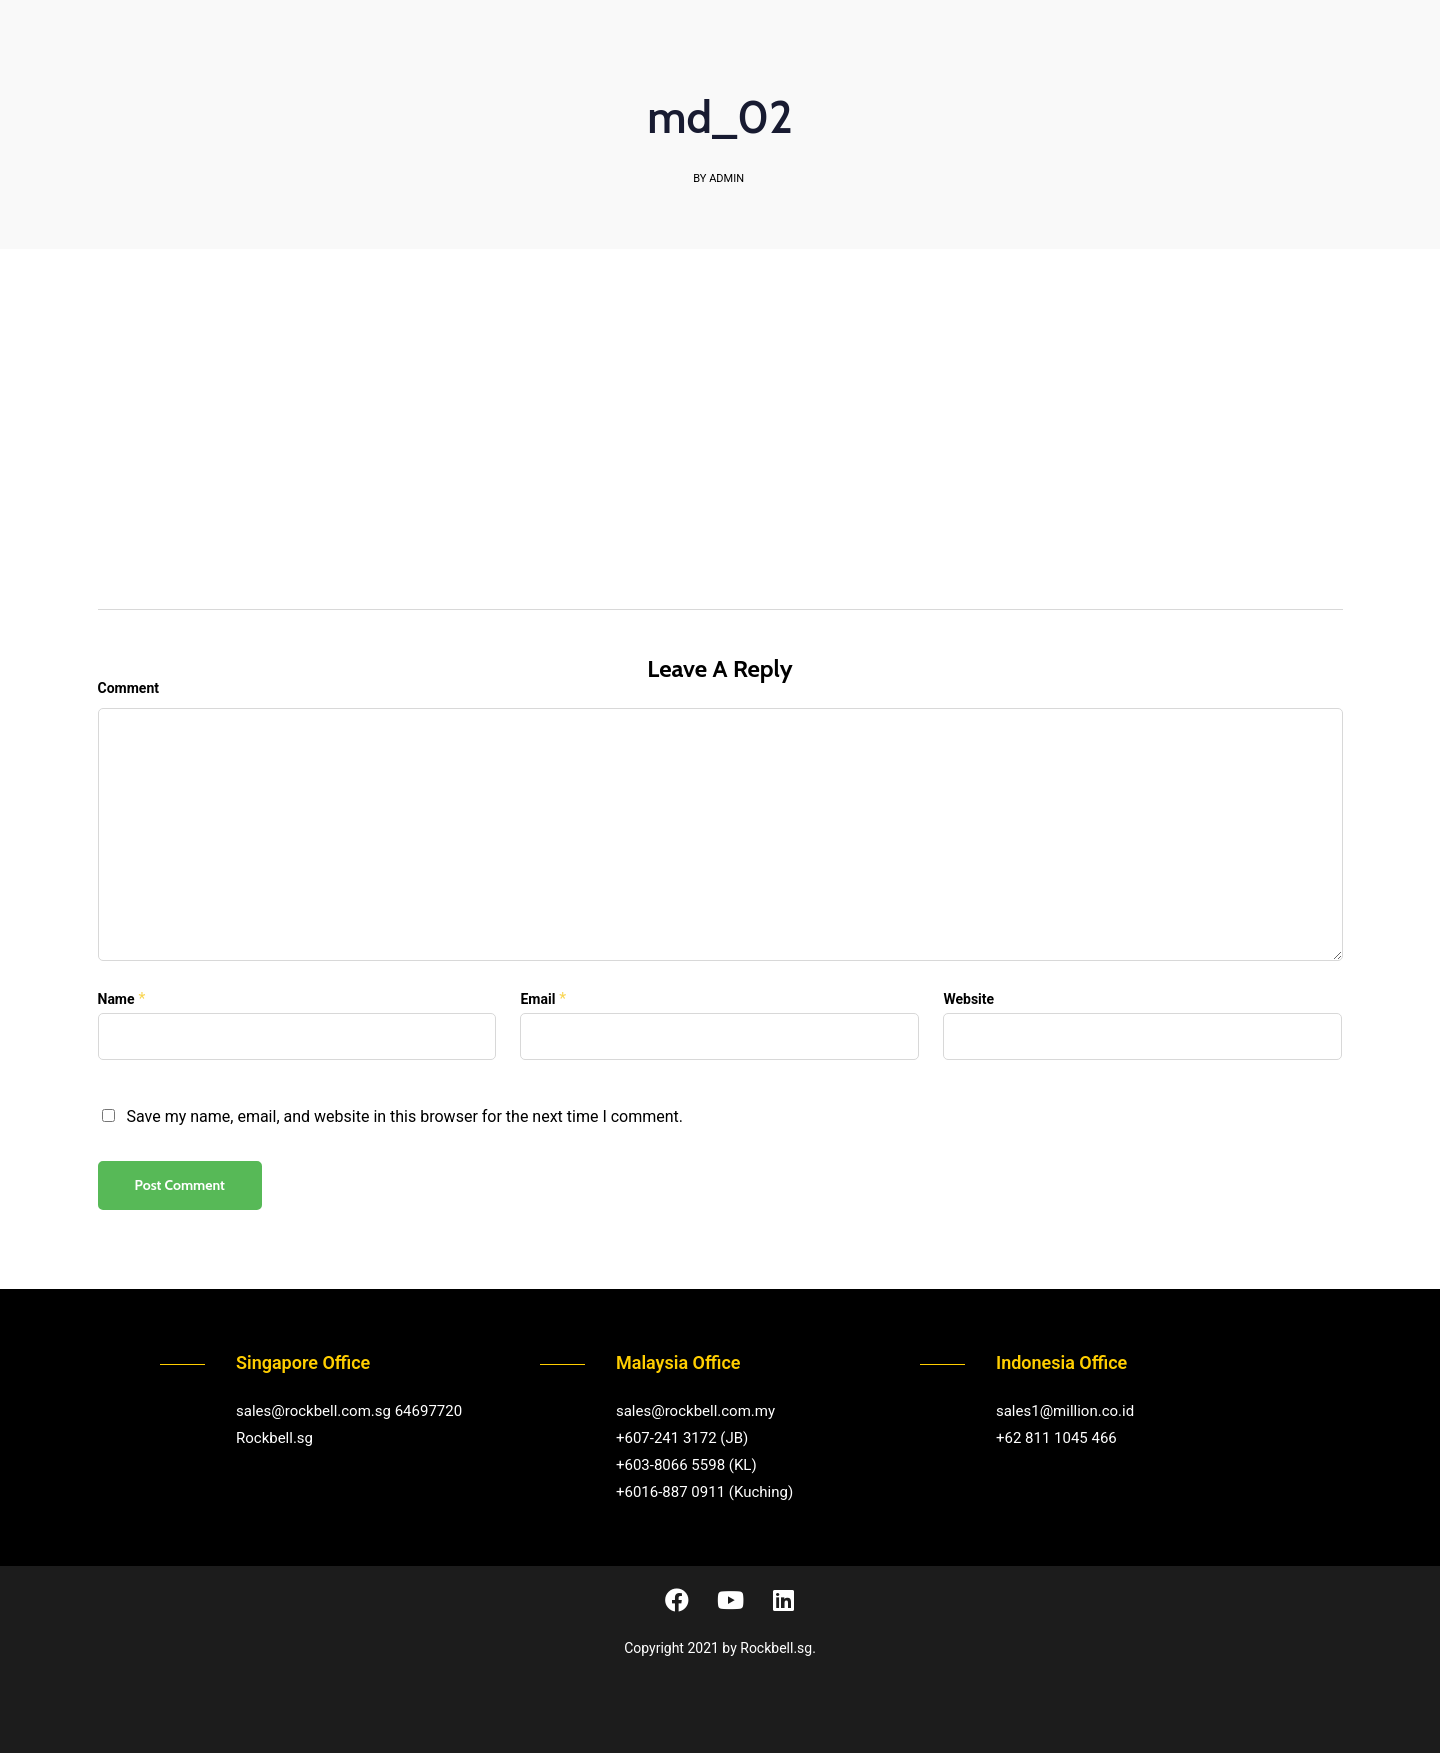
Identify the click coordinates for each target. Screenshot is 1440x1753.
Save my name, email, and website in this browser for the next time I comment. (404, 1116)
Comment (128, 688)
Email (537, 999)
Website (968, 999)
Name (116, 999)
